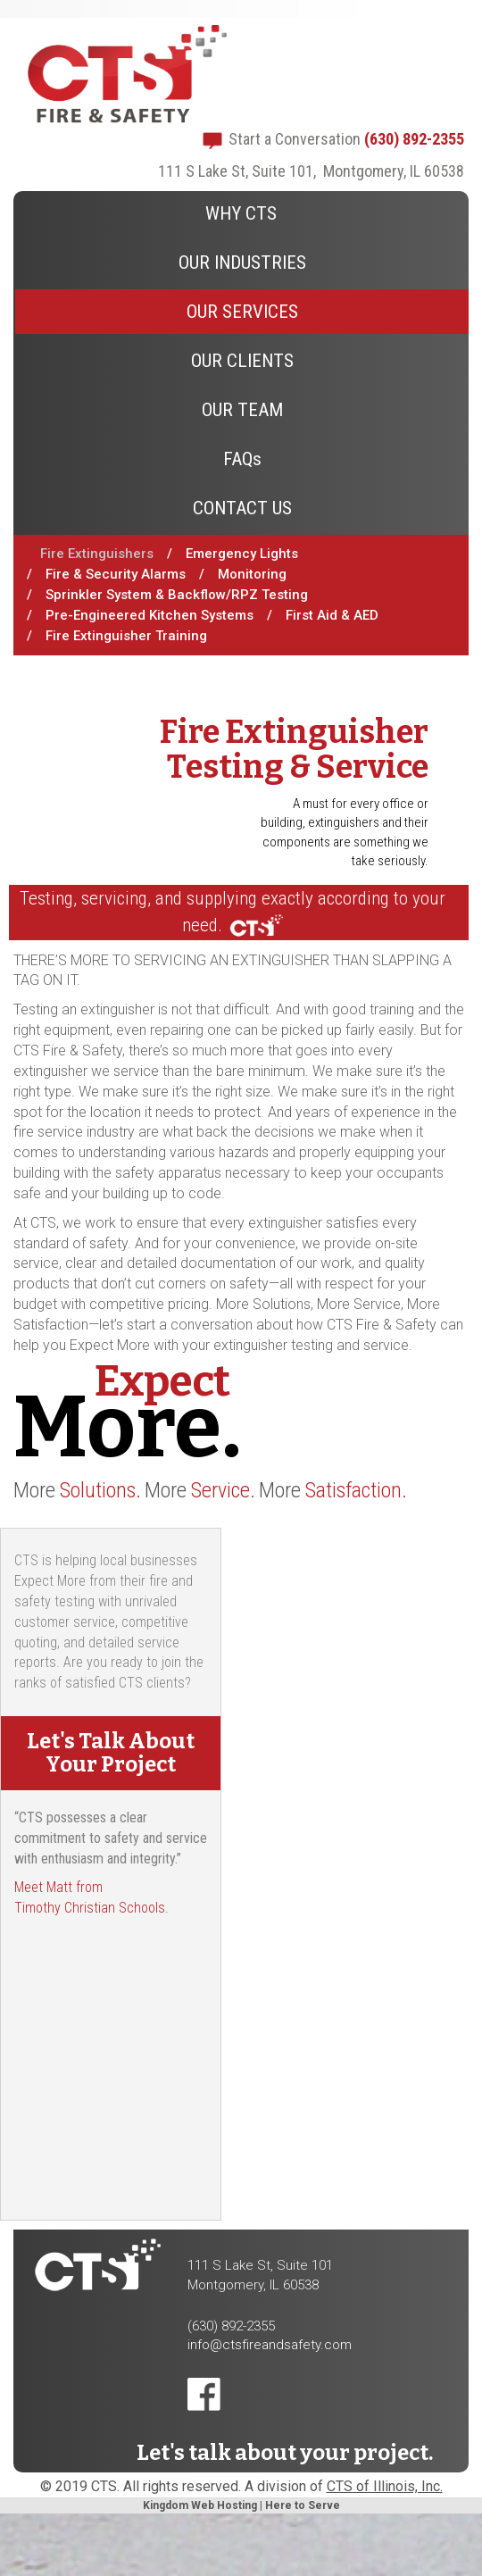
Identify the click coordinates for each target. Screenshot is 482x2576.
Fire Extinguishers (97, 554)
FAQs (242, 459)
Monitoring (252, 574)
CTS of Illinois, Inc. (385, 2486)
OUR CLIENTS (242, 360)
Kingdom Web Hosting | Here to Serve (241, 2505)
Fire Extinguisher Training (126, 636)
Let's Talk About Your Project (111, 1753)
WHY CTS (241, 213)
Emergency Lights (242, 554)
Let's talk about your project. (285, 2452)
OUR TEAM (242, 410)
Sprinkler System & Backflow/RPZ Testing (177, 595)
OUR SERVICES (242, 311)
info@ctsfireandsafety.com (269, 2345)
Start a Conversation (295, 138)
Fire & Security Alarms (116, 574)
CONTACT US (242, 508)
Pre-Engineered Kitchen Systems (149, 615)
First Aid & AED (332, 615)
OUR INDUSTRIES (242, 262)
